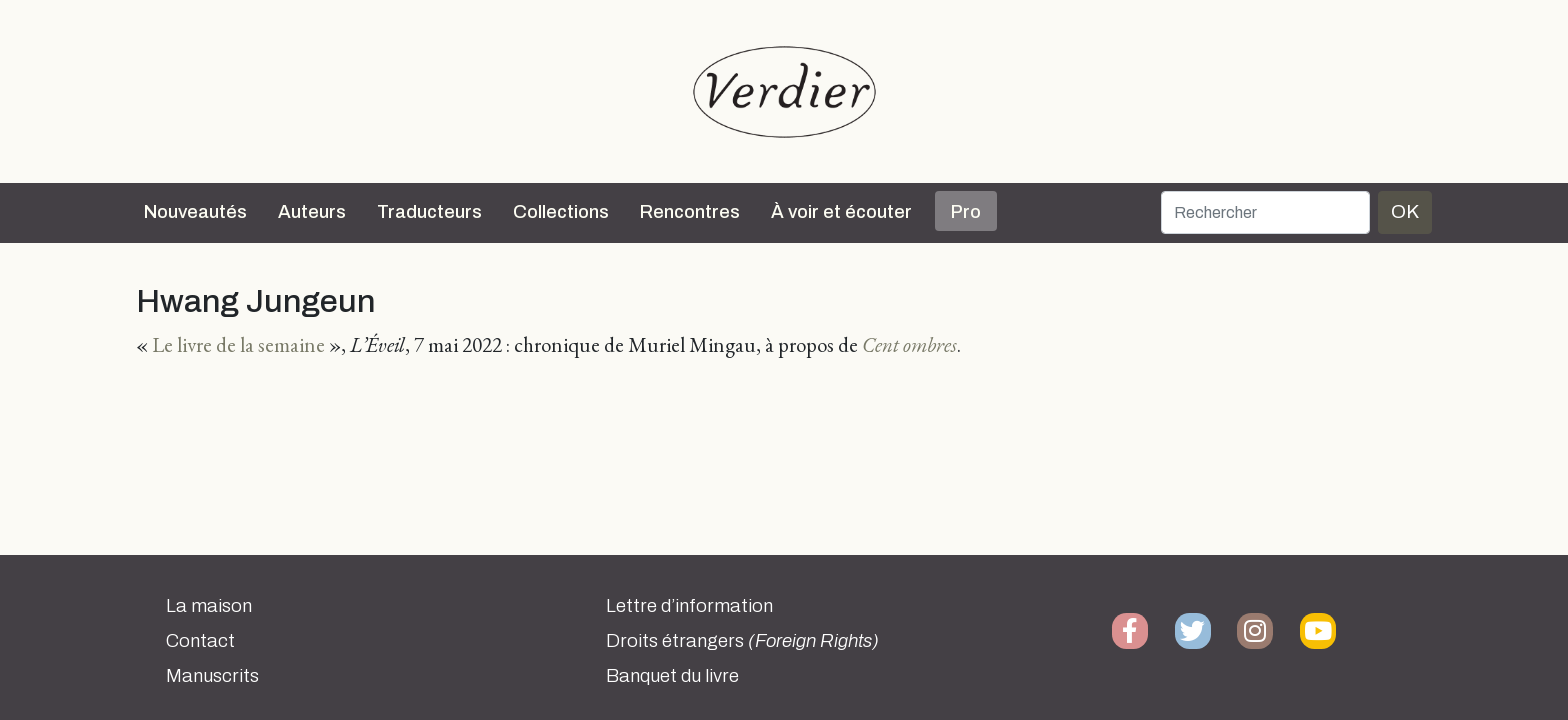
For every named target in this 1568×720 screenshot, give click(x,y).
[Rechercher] (1265, 212)
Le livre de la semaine (238, 344)
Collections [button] (561, 212)
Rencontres (690, 212)
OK (1405, 211)
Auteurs (312, 212)
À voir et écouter (841, 212)
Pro (966, 212)
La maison (209, 606)
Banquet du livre (672, 676)
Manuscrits (212, 676)
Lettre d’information (689, 606)
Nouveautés (195, 212)
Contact (200, 641)
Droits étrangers (742, 641)
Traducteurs (429, 212)
